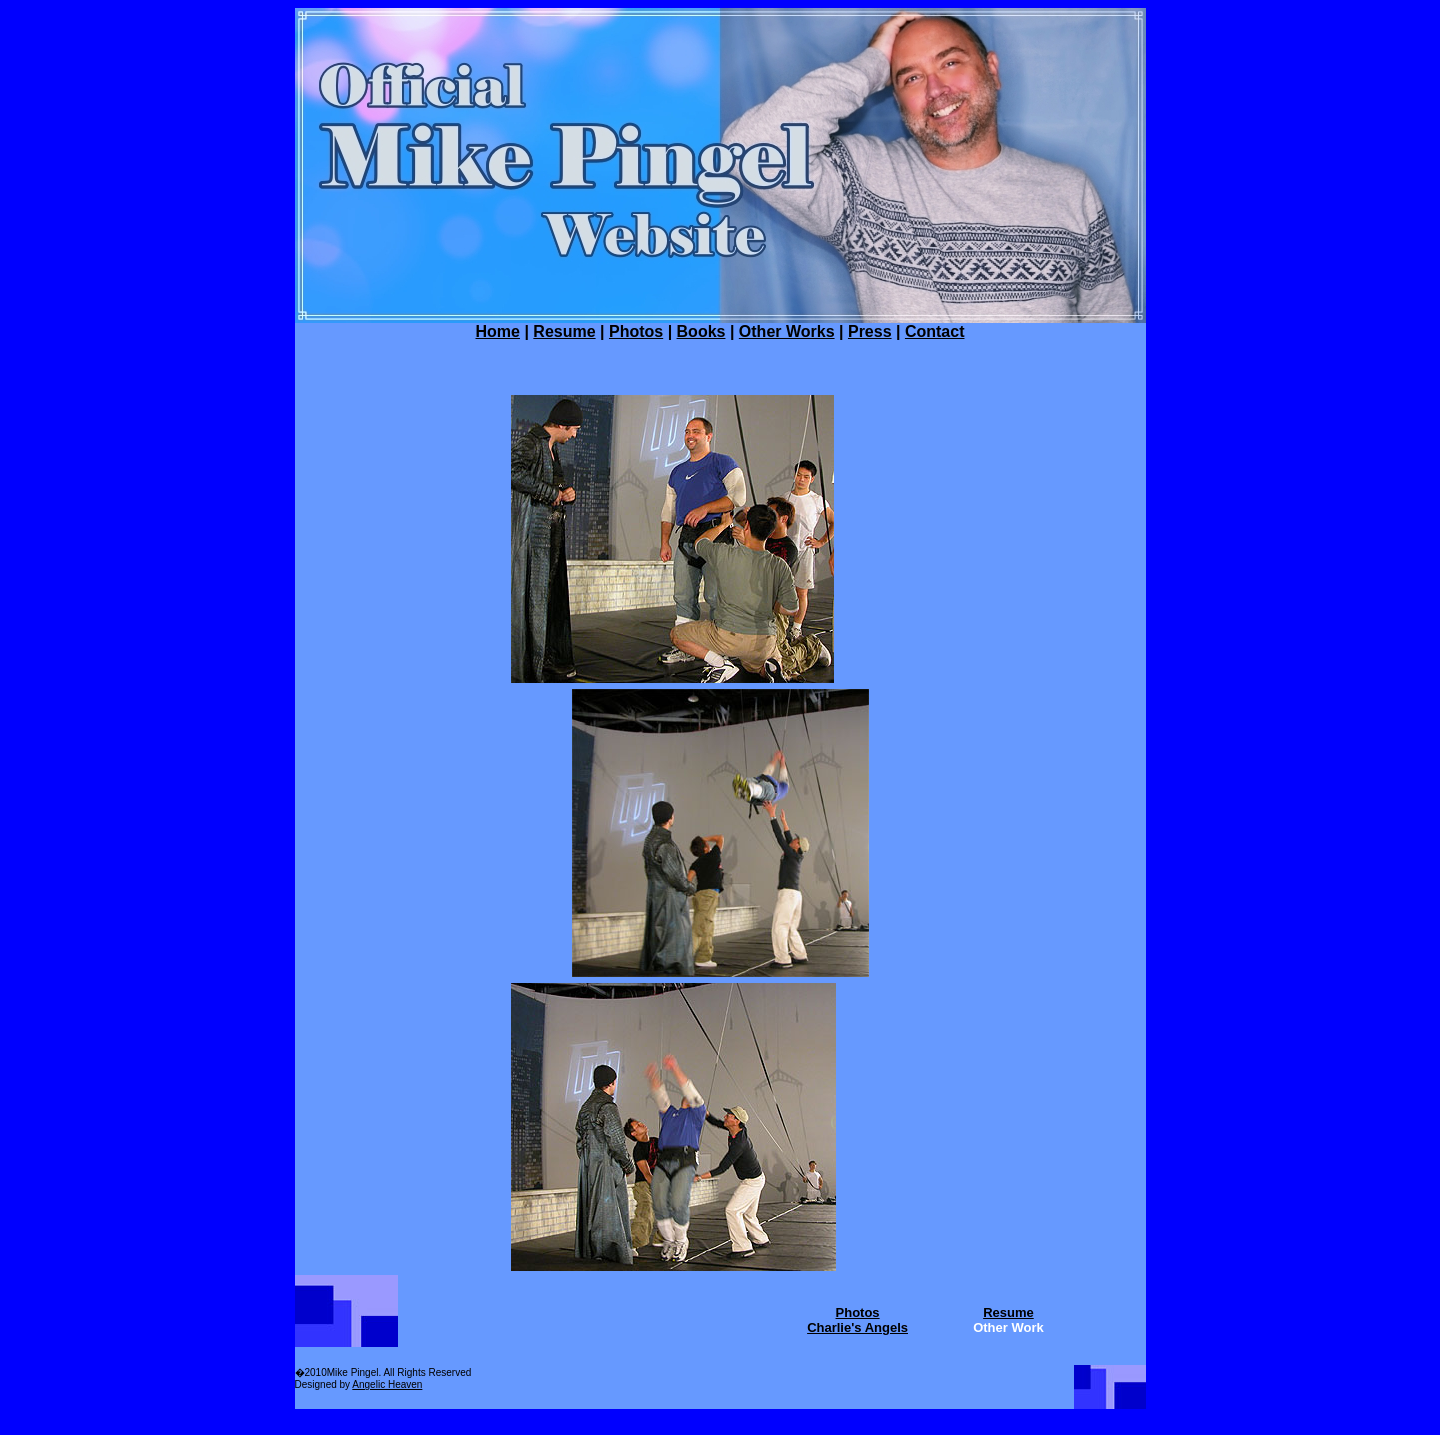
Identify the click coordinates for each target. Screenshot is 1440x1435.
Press (870, 331)
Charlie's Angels (857, 1327)
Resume (564, 331)
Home (498, 331)
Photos (636, 331)
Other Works (787, 331)
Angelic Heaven (387, 1384)
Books (701, 331)
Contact (935, 331)
